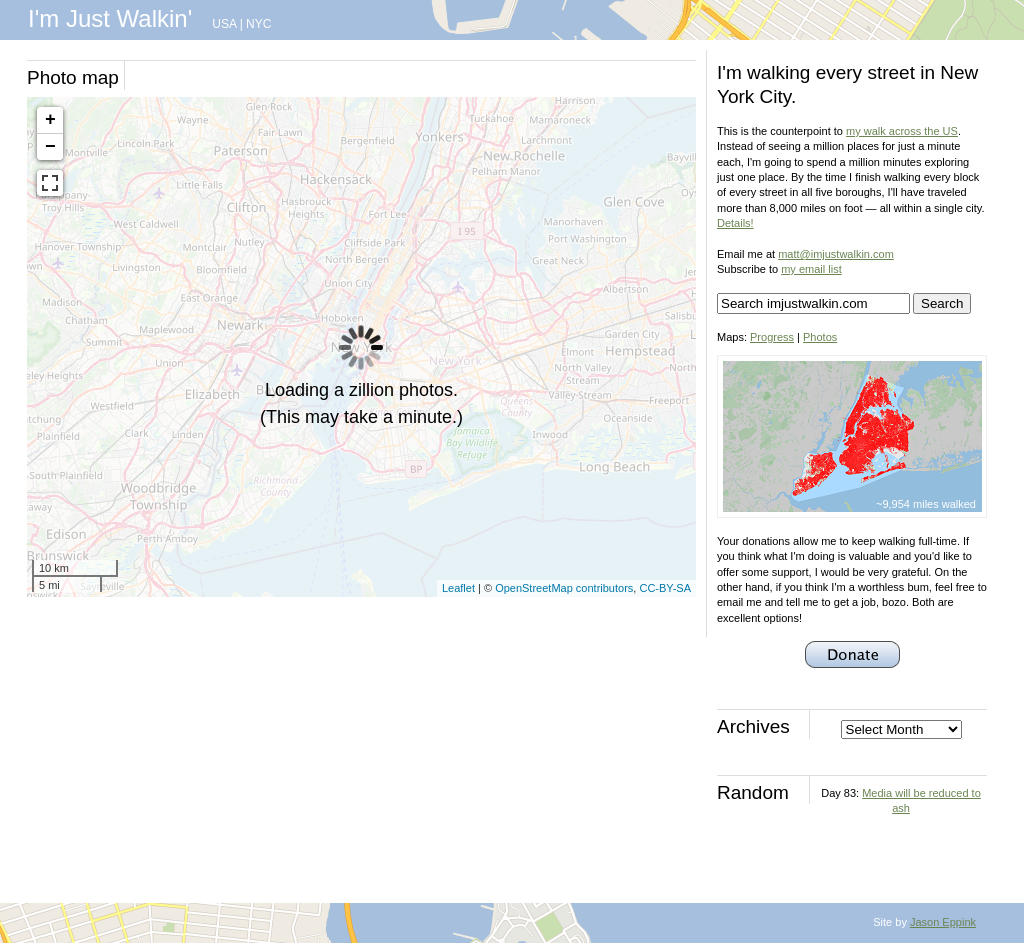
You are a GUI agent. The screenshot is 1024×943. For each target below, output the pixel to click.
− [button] (50, 147)
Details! (735, 223)
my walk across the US (902, 131)
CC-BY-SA (665, 588)
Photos (820, 337)
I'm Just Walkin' (110, 18)
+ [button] (50, 120)
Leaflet (458, 588)
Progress (772, 337)
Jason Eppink (943, 922)
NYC (258, 24)
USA (224, 24)
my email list (811, 269)
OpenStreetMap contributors (564, 588)
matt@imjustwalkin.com (836, 254)
